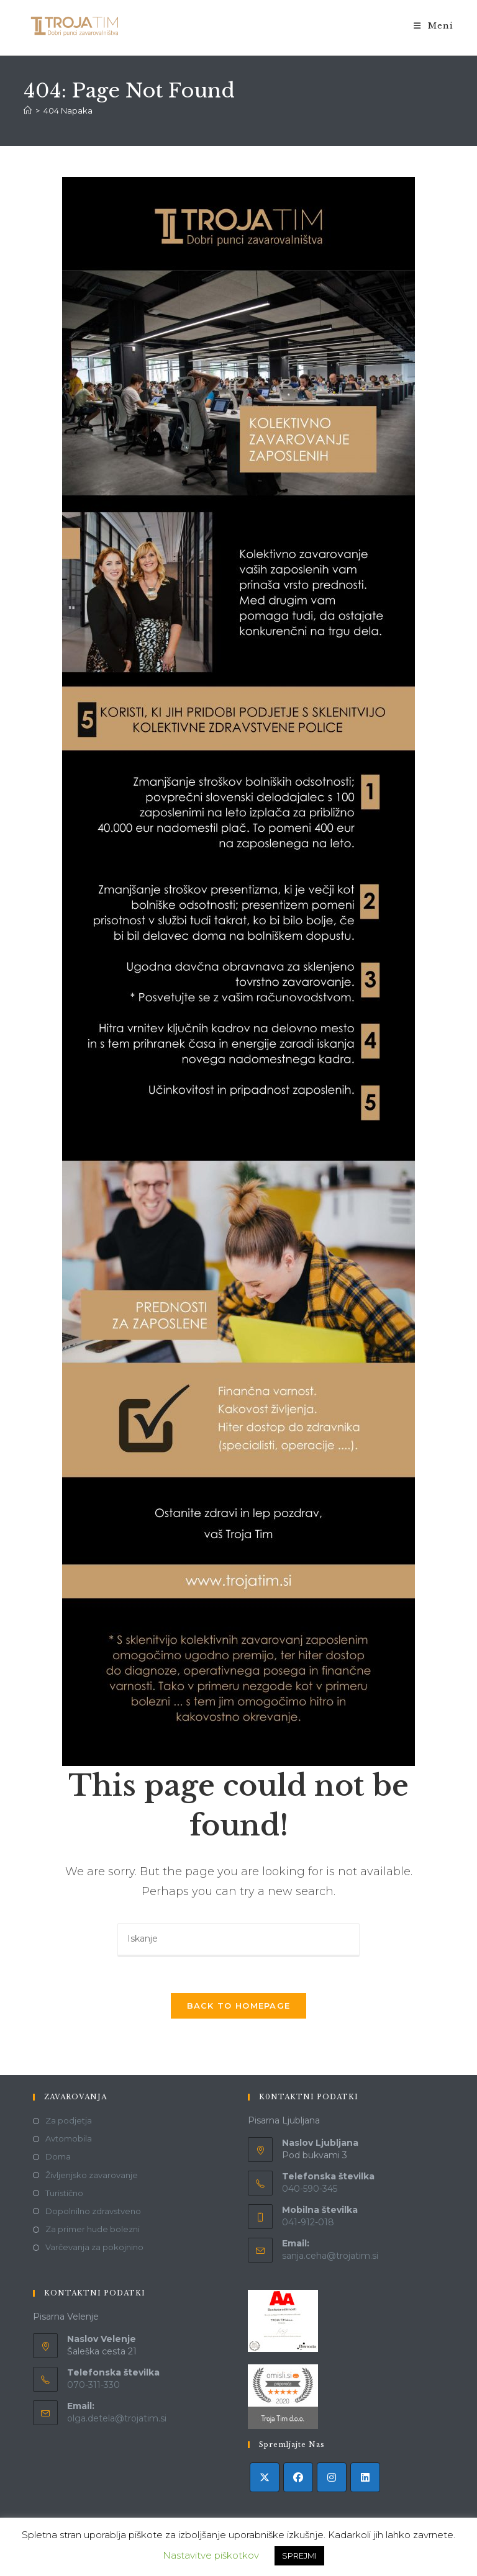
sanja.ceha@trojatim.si (330, 2257)
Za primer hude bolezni (92, 2231)
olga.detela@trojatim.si (116, 2420)
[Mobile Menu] (433, 25)
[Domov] (28, 110)
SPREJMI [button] (299, 2555)
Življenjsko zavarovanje (91, 2176)
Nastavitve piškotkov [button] (211, 2555)
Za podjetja (68, 2122)
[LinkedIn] (365, 2479)
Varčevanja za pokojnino (94, 2249)
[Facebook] (298, 2479)
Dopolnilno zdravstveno (93, 2212)
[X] (264, 2479)
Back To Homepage (239, 2007)
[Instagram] (332, 2479)
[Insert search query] (238, 1940)
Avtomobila (68, 2140)
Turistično (64, 2194)
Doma (58, 2158)
